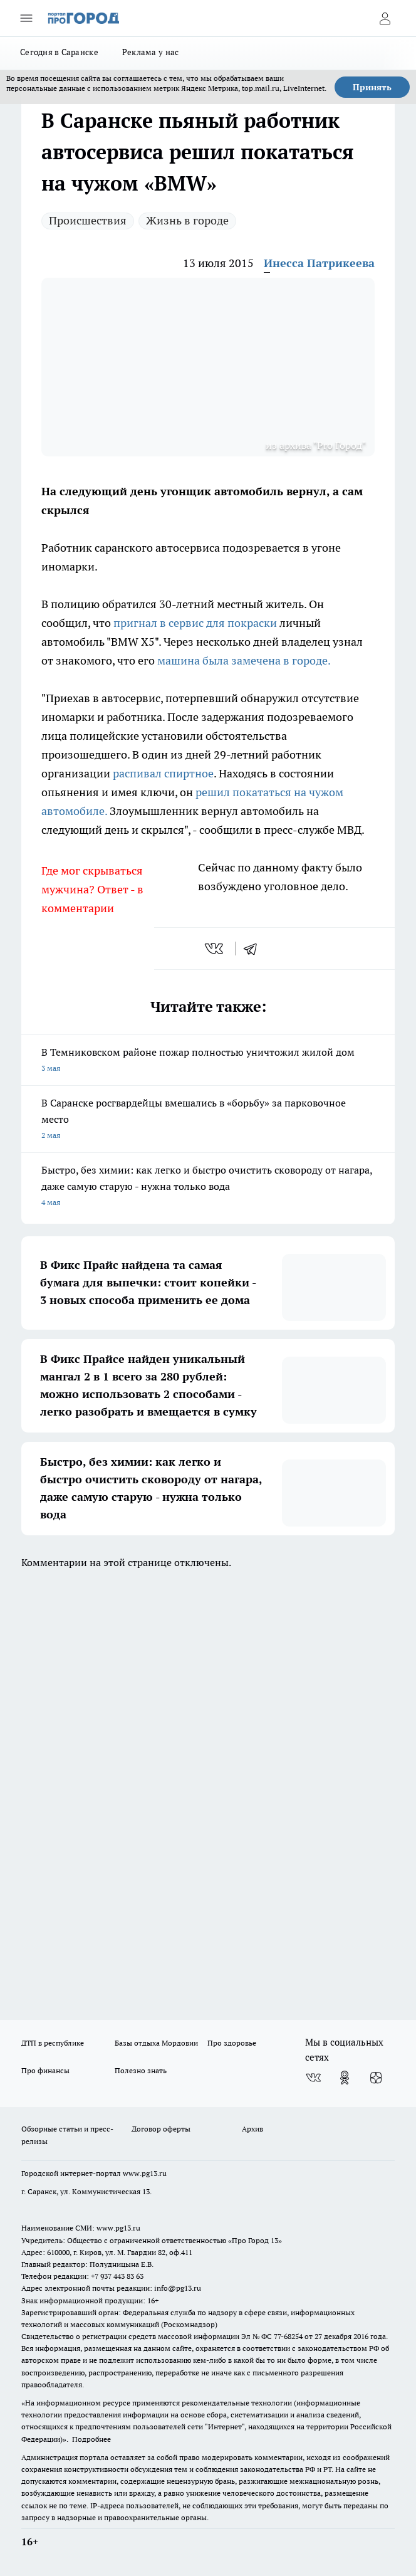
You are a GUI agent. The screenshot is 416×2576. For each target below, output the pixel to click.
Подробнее (91, 2439)
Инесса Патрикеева (319, 263)
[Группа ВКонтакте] (313, 2077)
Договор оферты (161, 2128)
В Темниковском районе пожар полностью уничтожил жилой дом (208, 1061)
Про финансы (45, 2070)
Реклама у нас (150, 52)
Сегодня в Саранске (59, 52)
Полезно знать (141, 2070)
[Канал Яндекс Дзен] (376, 2077)
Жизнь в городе (187, 220)
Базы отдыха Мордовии (156, 2043)
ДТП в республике (52, 2043)
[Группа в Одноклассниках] (344, 2077)
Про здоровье (231, 2043)
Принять (372, 87)
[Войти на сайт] (384, 18)
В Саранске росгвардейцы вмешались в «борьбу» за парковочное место (208, 1119)
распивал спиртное (163, 773)
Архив (252, 2128)
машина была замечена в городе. (244, 660)
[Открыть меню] (26, 18)
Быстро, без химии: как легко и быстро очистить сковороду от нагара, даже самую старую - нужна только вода (208, 1187)
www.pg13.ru (145, 2173)
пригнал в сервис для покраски (194, 623)
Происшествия (88, 220)
